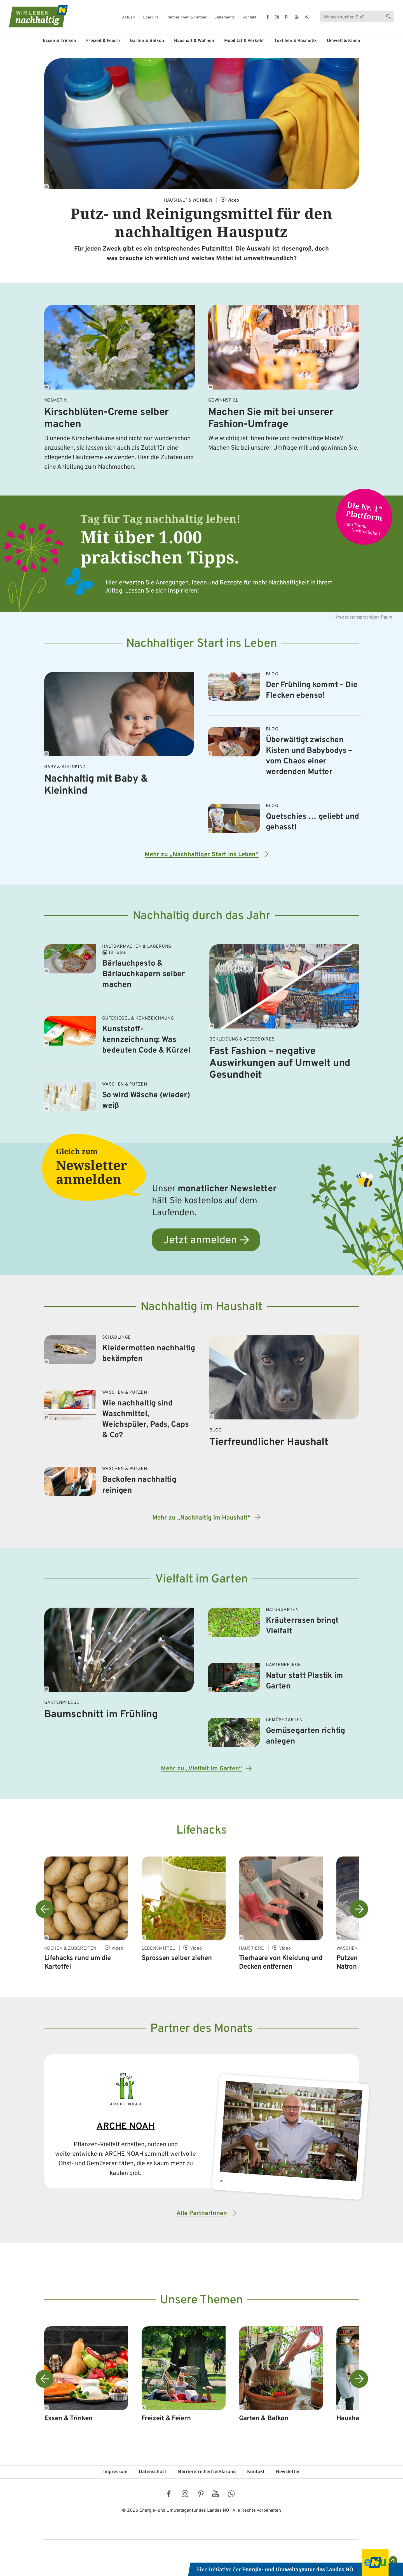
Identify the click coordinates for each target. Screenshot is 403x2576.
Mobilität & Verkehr (244, 41)
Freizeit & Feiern (103, 41)
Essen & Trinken (59, 41)
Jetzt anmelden (200, 1240)
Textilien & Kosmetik (295, 41)
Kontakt (249, 18)
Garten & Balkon (147, 41)
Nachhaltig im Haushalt (201, 1307)
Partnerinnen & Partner (187, 18)
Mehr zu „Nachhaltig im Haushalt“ (201, 1518)
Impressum (115, 2472)
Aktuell (128, 18)
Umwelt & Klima (343, 41)
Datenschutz (153, 2472)
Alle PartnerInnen (201, 2213)
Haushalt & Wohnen (194, 41)
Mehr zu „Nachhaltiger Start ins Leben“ (202, 854)
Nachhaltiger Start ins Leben (201, 643)
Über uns (151, 18)
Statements (224, 18)
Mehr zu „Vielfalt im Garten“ (201, 1769)
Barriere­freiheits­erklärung (207, 2472)
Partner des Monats (201, 2028)
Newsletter (288, 2472)
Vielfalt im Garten (201, 1579)
